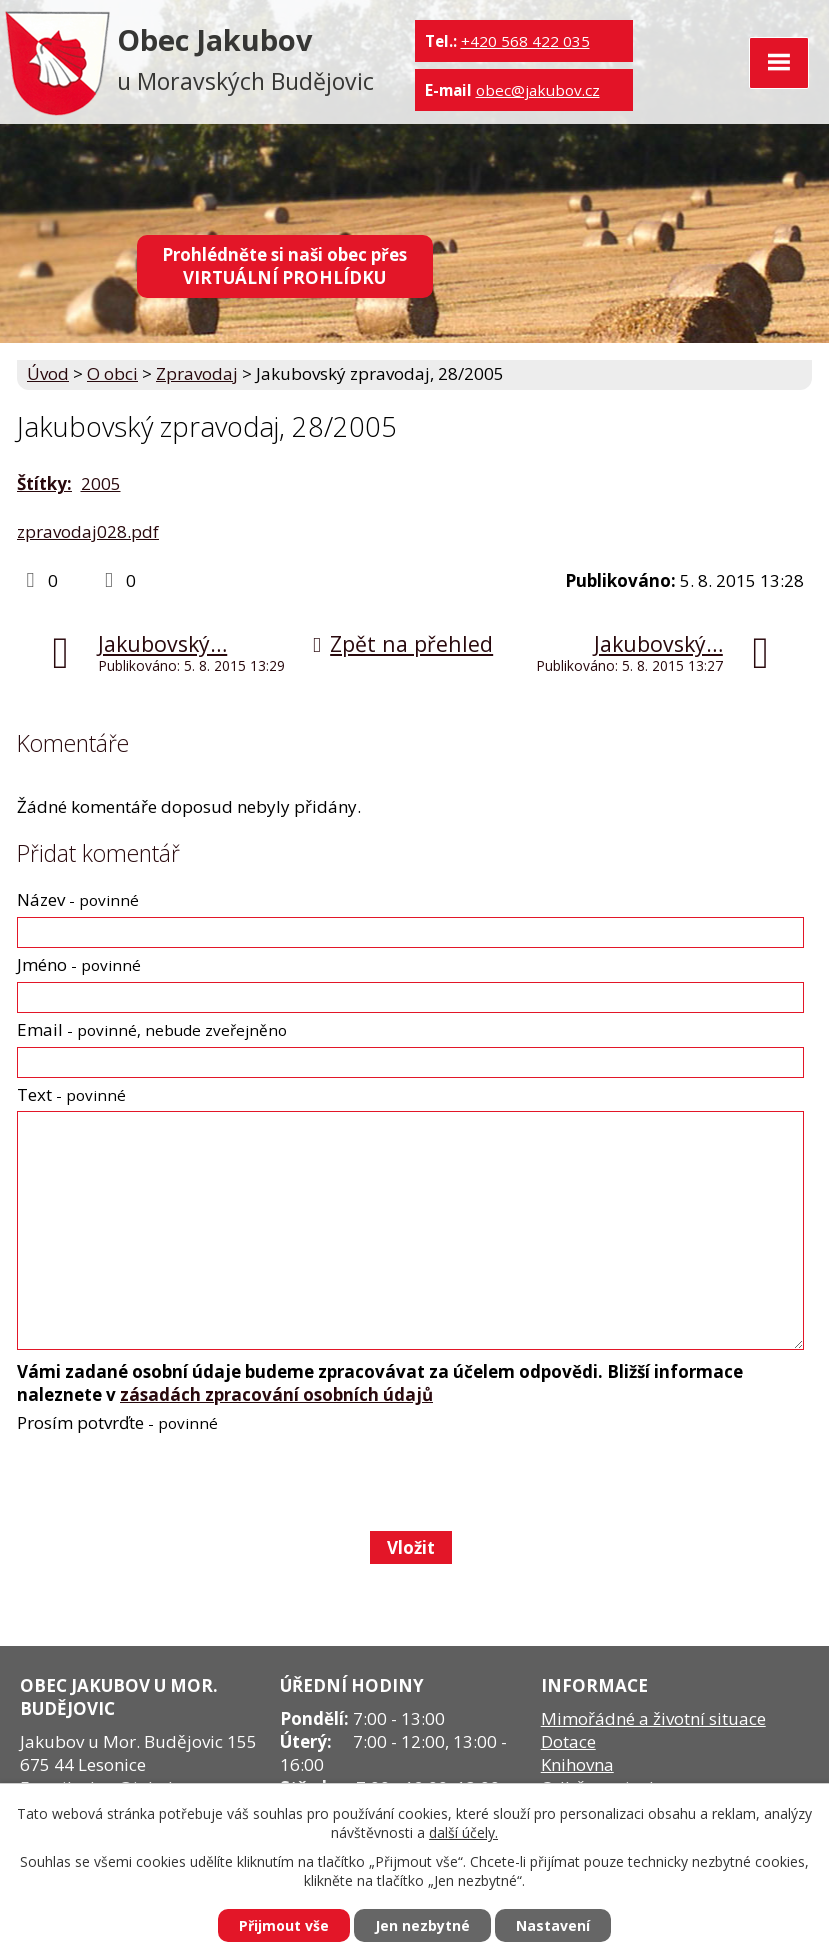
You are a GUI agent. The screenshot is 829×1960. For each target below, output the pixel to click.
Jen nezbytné (422, 1925)
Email (152, 1029)
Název (78, 899)
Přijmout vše (284, 1925)
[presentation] (167, 1482)
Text (71, 1094)
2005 (101, 483)
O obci (112, 373)
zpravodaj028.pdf (88, 531)
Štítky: (44, 483)
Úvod (48, 373)
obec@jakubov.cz (538, 90)
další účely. (463, 1832)
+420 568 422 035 (525, 41)
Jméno (79, 964)
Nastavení (553, 1925)
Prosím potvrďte (117, 1422)
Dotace (568, 1741)
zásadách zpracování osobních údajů (276, 1394)
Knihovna (577, 1764)
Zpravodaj (197, 373)
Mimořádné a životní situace (653, 1718)
